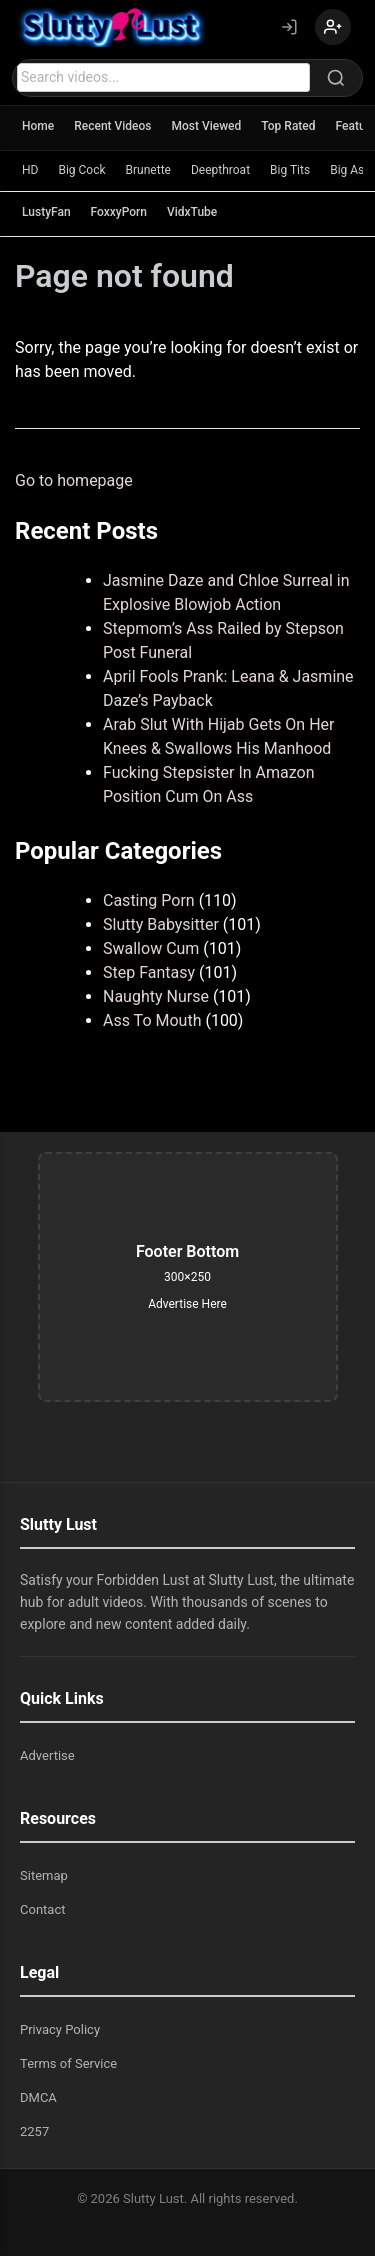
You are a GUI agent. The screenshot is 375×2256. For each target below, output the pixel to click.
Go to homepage (74, 480)
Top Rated (288, 126)
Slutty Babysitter (161, 924)
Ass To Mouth (152, 1020)
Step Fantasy (149, 972)
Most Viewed (207, 126)
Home (38, 126)
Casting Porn (149, 900)
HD (30, 170)
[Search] (336, 78)
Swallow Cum (151, 948)
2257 (34, 2131)
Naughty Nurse (156, 996)
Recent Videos (112, 126)
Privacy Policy (60, 2029)
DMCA (38, 2097)
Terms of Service (68, 2063)
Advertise (47, 1755)
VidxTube (192, 212)
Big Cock (81, 170)
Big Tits (290, 170)
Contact (42, 1909)
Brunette (148, 170)
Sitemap (44, 1875)
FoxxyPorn (119, 212)
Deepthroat (220, 170)
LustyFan (46, 212)
